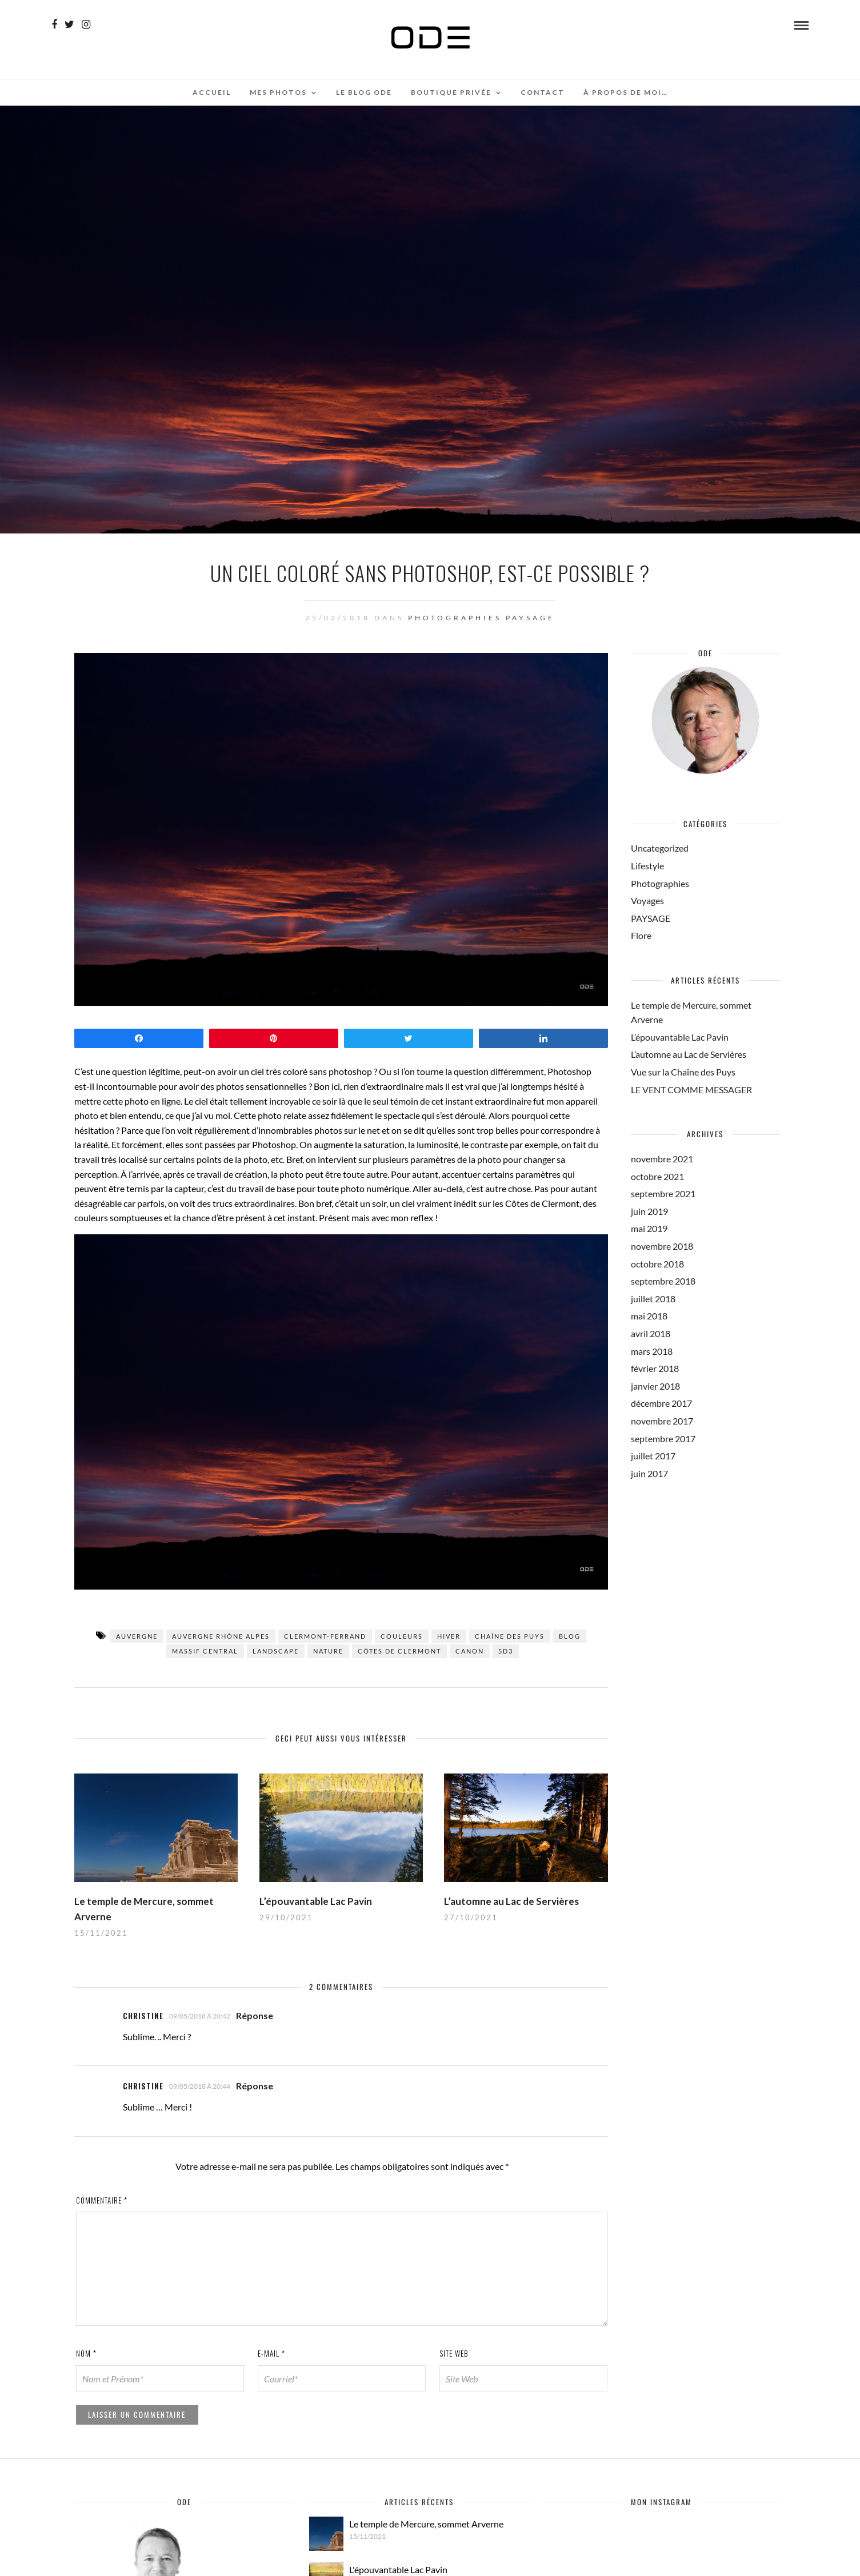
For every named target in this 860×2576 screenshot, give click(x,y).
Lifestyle (647, 865)
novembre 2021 (662, 1158)
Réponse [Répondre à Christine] (254, 2015)
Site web (454, 2353)
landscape (276, 1651)
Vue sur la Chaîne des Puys (683, 1071)
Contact (543, 92)
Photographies (455, 617)
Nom (86, 2353)
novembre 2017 (662, 1420)
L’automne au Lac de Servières (511, 1901)
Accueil (212, 92)
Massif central (205, 1651)
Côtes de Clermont (399, 1651)
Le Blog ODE (364, 92)
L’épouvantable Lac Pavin (315, 1901)
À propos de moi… (625, 92)
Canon (469, 1651)
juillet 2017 (653, 1455)
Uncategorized (660, 847)
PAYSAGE (530, 617)
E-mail (271, 2353)
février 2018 (655, 1368)
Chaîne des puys (510, 1636)
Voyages (647, 900)
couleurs (402, 1636)
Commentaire (101, 2200)
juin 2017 (649, 1473)
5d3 (505, 1651)
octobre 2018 (657, 1263)
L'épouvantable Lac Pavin (398, 2569)
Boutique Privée (451, 92)
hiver (449, 1636)
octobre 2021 (657, 1176)
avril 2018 (650, 1333)
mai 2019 (649, 1228)
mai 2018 (649, 1315)
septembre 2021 (663, 1193)
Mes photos (278, 92)
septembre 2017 (663, 1438)
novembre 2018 (662, 1246)
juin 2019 (649, 1211)
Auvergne (137, 1636)
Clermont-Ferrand (325, 1636)
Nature (328, 1651)
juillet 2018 (653, 1298)
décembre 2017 (661, 1403)
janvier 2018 (655, 1386)
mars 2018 (652, 1351)
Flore (641, 935)
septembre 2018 (663, 1280)
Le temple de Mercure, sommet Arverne (426, 2523)
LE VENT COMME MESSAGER (691, 1089)
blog (570, 1636)
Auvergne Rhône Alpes (221, 1636)
